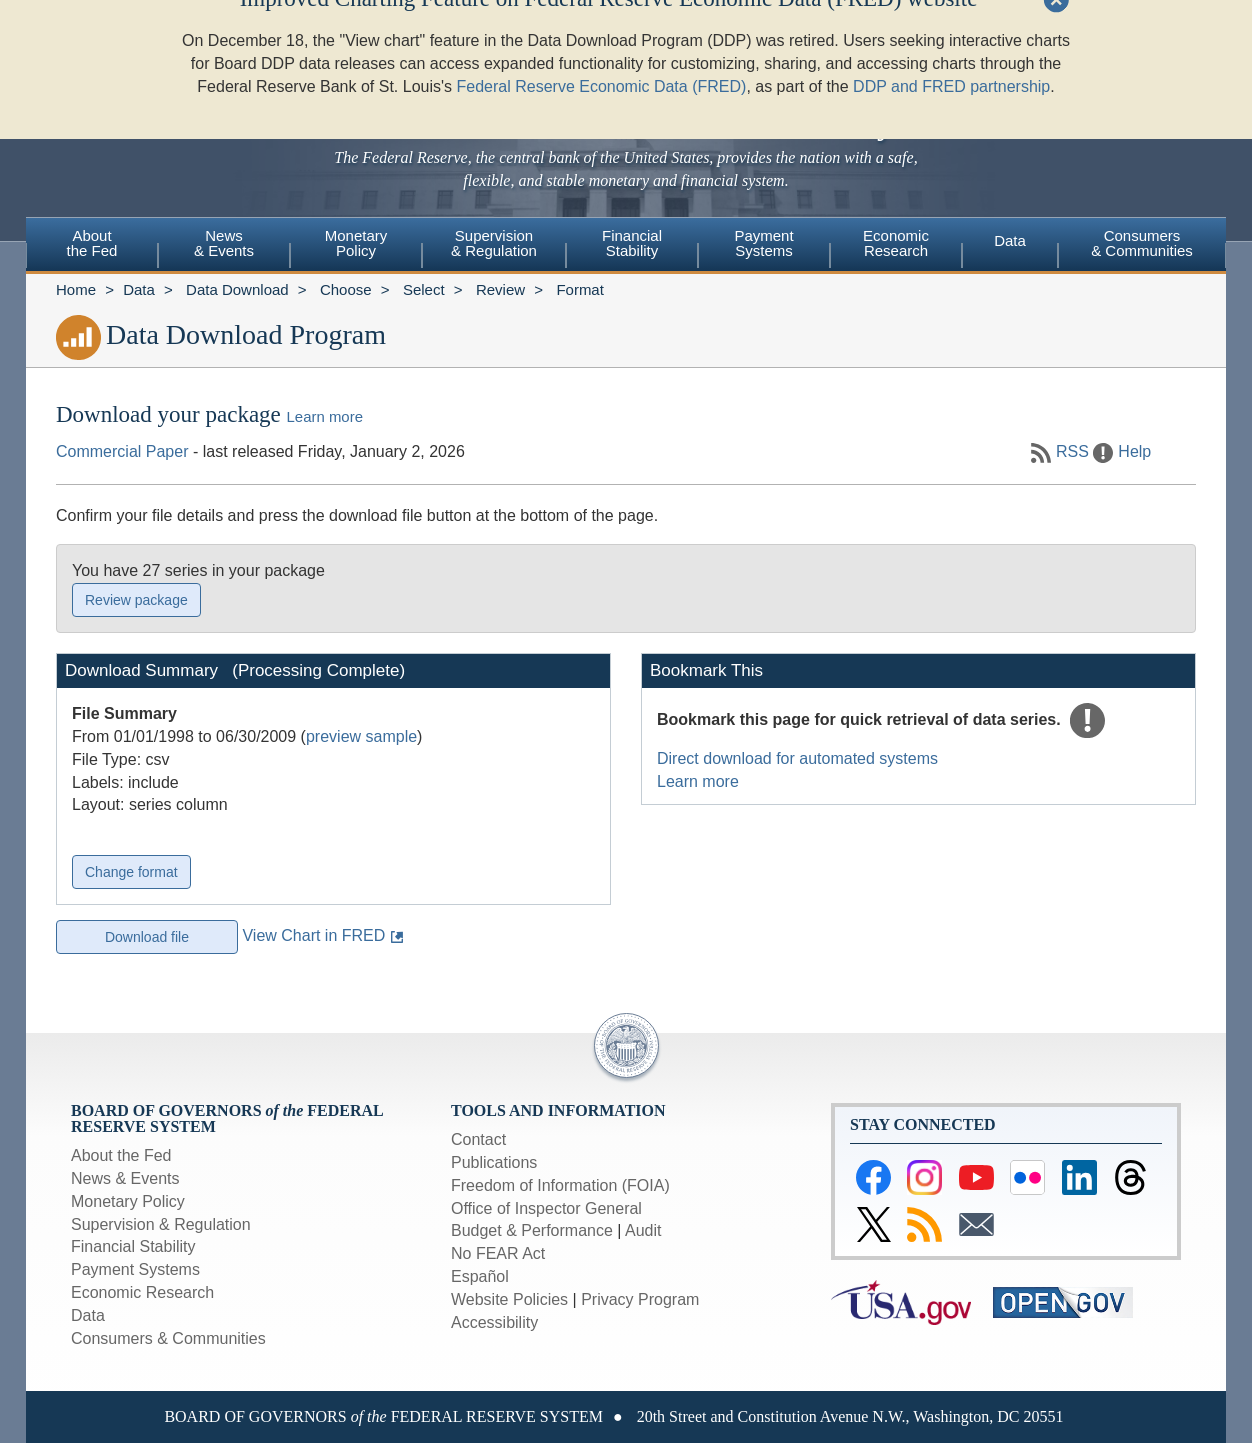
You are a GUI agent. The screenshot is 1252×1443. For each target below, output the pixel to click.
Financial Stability (133, 1246)
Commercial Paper (122, 451)
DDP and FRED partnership (951, 49)
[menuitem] (92, 246)
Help (1134, 451)
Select (424, 289)
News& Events (224, 243)
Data (1010, 240)
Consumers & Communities (1142, 243)
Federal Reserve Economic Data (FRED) (602, 49)
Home (76, 289)
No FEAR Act (498, 1253)
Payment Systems (135, 1269)
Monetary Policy (128, 1201)
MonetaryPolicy (356, 243)
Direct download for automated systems (797, 758)
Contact (478, 1139)
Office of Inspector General (546, 1208)
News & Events (125, 1178)
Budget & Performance (532, 1230)
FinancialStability (632, 243)
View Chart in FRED (313, 935)
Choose (346, 289)
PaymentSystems (763, 243)
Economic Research (142, 1292)
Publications (494, 1162)
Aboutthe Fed (92, 243)
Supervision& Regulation (494, 243)
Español (480, 1276)
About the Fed (121, 1155)
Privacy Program (640, 1299)
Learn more (325, 416)
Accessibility (494, 1322)
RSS (1072, 451)
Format (580, 289)
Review (500, 289)
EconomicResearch (896, 243)
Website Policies (509, 1299)
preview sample (361, 736)
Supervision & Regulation (161, 1224)
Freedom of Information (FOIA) (560, 1185)
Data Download (237, 289)
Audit (643, 1230)
